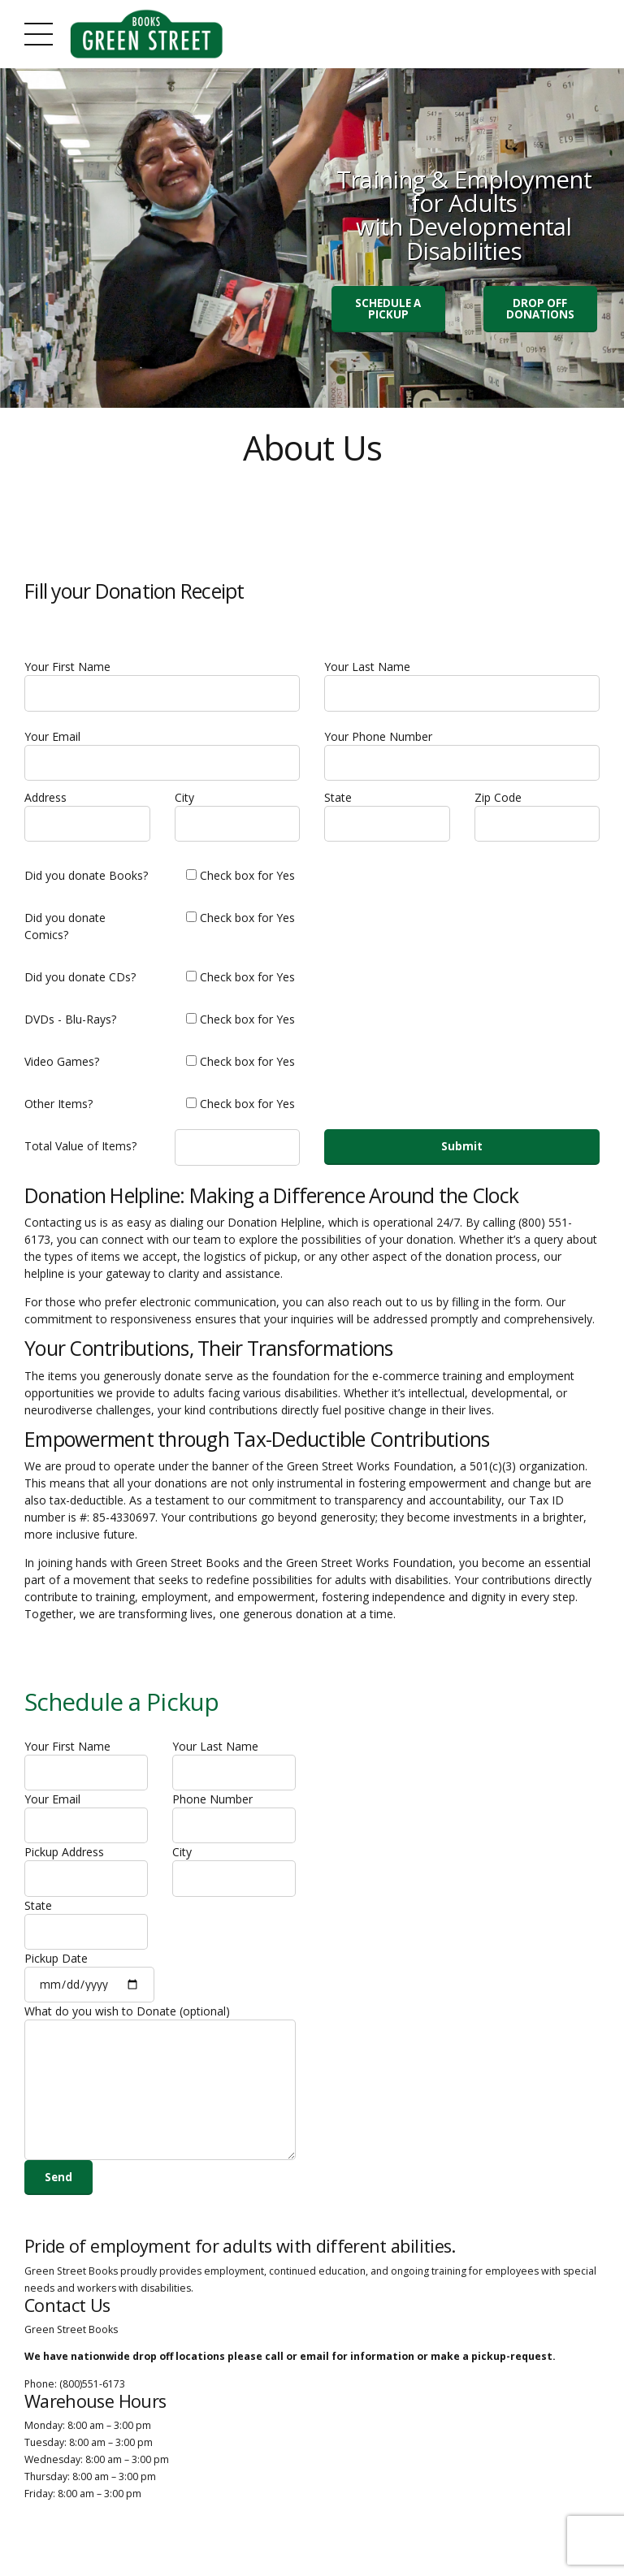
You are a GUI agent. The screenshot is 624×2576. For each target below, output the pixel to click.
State (387, 820)
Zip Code (537, 820)
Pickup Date (89, 1988)
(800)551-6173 (92, 2400)
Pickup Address (86, 1880)
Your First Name (162, 688)
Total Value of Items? (80, 1151)
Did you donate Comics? (65, 932)
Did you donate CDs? (80, 982)
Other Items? (58, 1109)
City (238, 820)
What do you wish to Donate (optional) (160, 2095)
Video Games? (61, 1067)
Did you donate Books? (86, 881)
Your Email (162, 759)
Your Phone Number (462, 759)
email (314, 2373)
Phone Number (234, 1825)
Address (87, 820)
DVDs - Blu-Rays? (70, 1025)
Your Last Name (462, 688)
